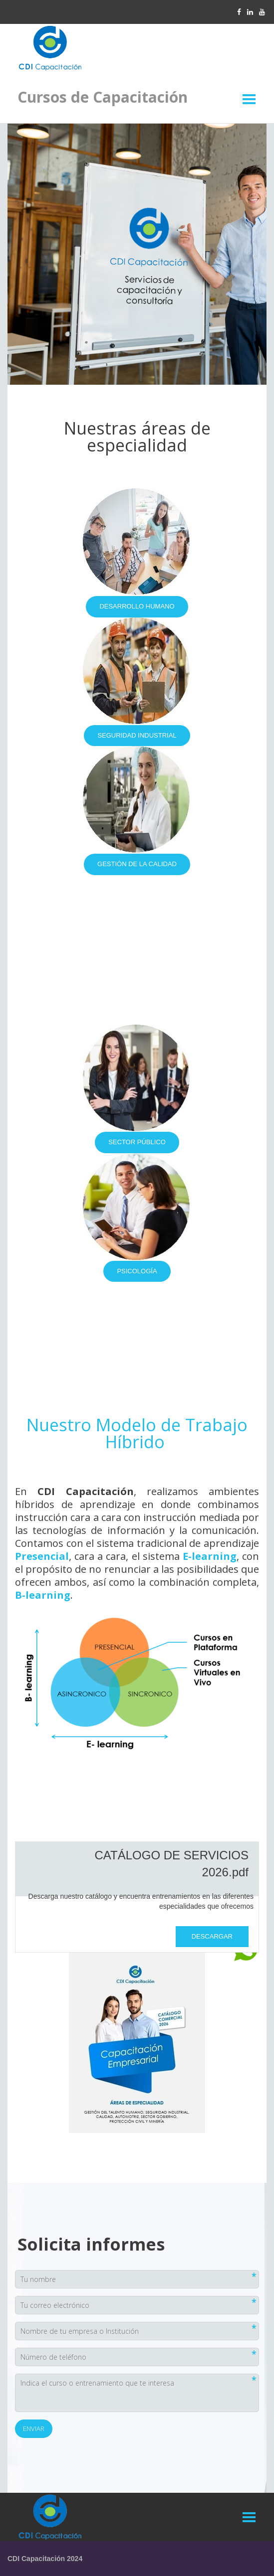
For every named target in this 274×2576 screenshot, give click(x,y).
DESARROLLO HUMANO (136, 606)
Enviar (33, 2428)
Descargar (212, 1936)
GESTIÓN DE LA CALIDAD (137, 864)
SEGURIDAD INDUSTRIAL (136, 735)
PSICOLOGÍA (137, 1271)
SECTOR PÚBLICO (137, 1142)
